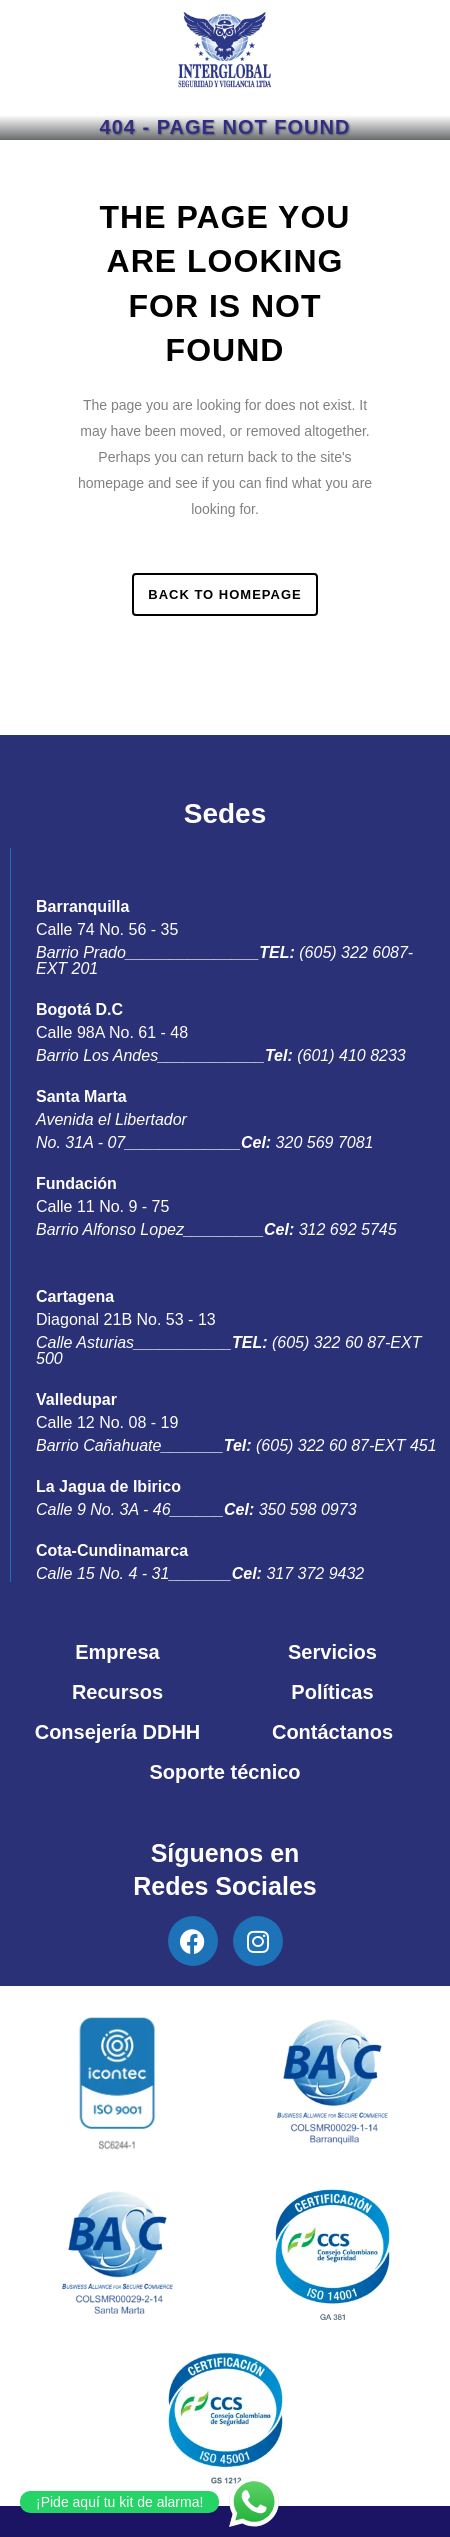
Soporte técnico (224, 1772)
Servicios (332, 1652)
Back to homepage (224, 594)
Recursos (117, 1692)
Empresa (117, 1652)
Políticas (332, 1692)
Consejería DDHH (118, 1732)
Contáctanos (332, 1732)
